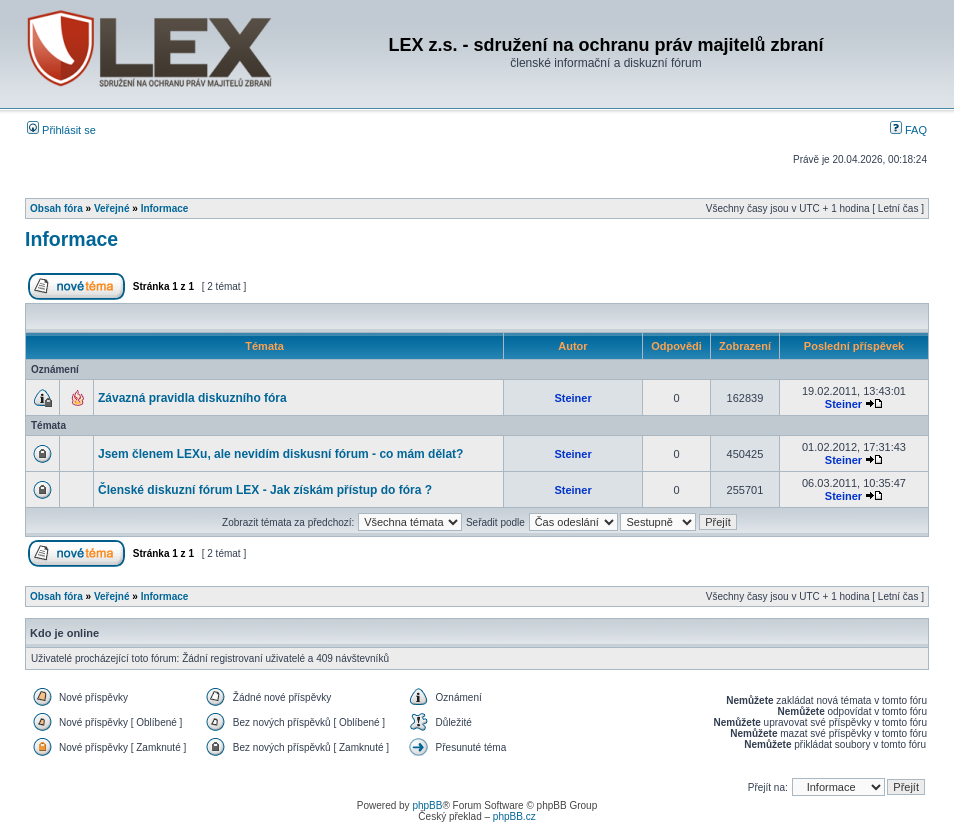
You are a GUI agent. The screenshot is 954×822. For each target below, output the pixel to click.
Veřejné (112, 208)
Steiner (572, 398)
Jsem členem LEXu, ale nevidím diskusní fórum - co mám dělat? (280, 454)
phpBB (427, 805)
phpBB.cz (514, 816)
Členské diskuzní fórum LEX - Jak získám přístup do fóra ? (265, 490)
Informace (165, 208)
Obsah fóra (56, 208)
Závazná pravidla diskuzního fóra (192, 398)
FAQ (908, 130)
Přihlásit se (61, 130)
